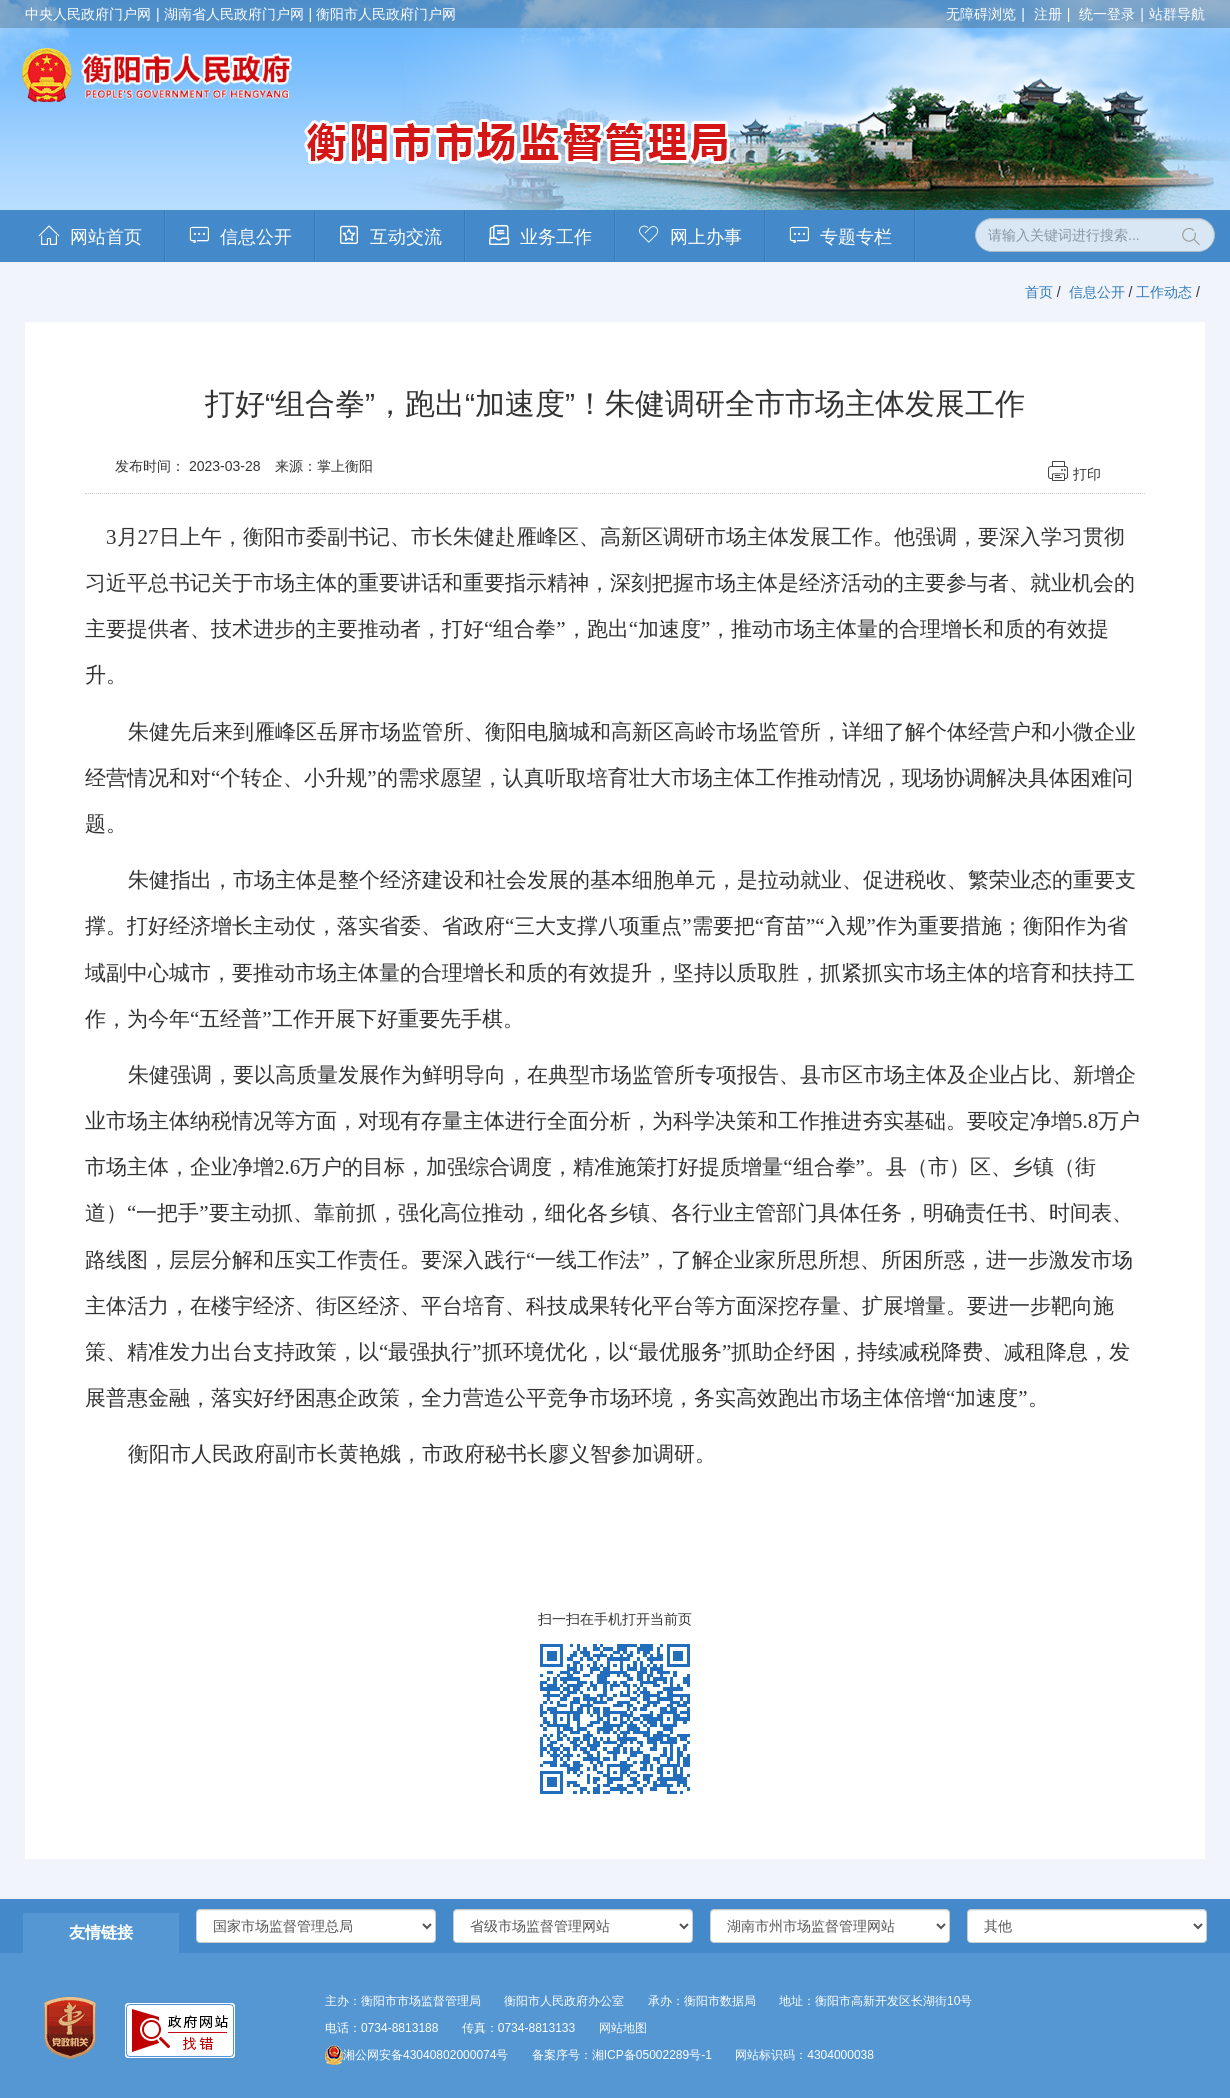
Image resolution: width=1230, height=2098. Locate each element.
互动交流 (406, 237)
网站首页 (106, 237)
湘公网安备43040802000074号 (416, 2055)
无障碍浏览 (981, 14)
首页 (1039, 292)
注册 (1048, 14)
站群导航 (1177, 14)
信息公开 (256, 237)
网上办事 (706, 237)
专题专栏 (856, 237)
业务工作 (556, 237)
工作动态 (1164, 292)
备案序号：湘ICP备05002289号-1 (622, 2055)
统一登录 (1107, 14)
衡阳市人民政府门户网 (386, 14)
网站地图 (623, 2028)
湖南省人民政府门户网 (234, 14)
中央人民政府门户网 (88, 14)
